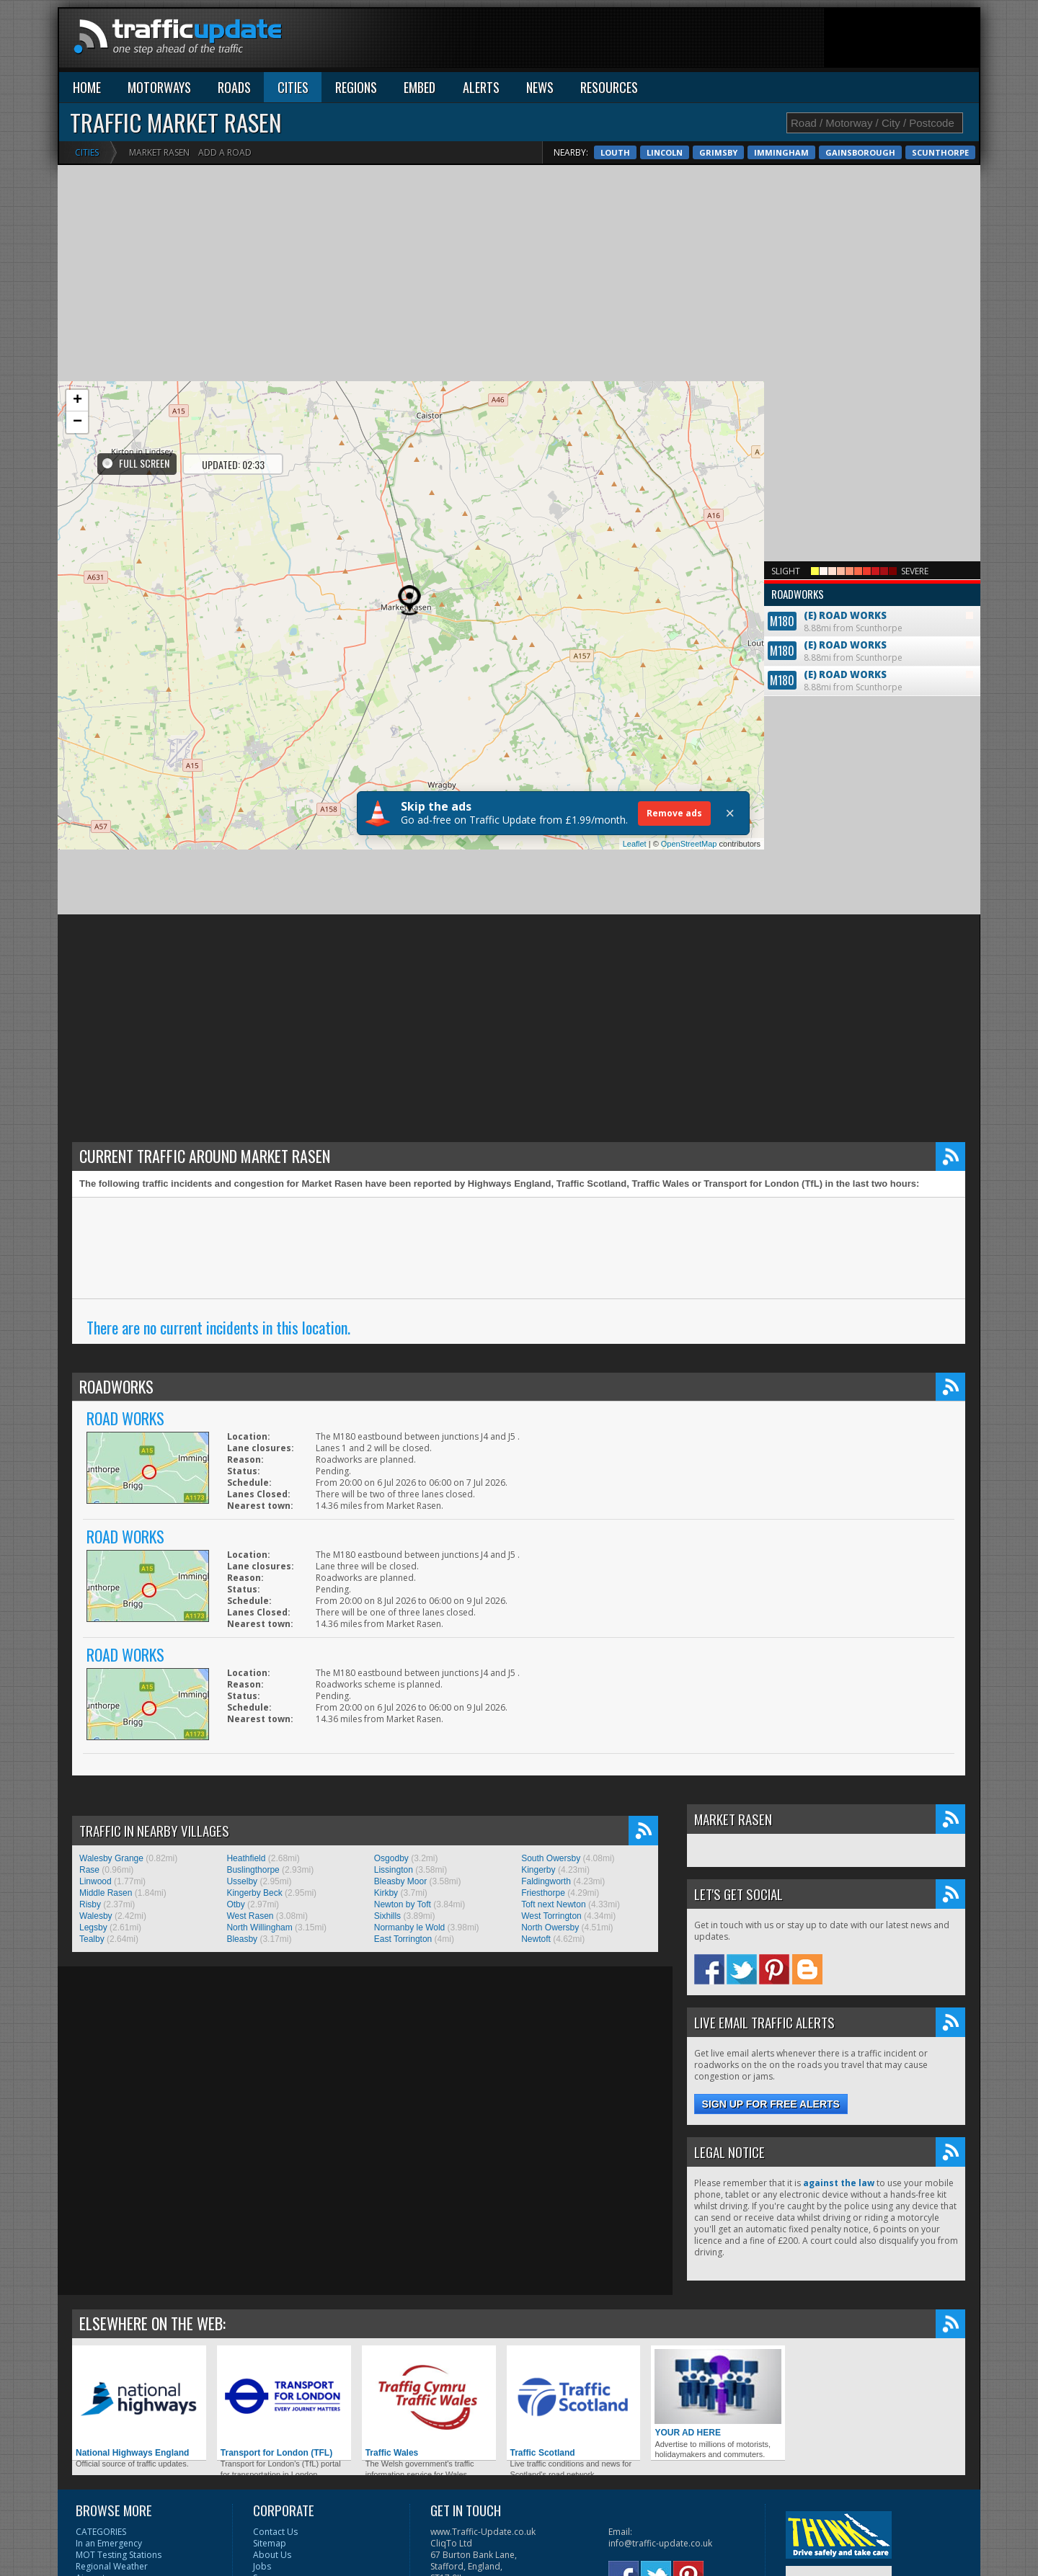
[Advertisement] (716, 41)
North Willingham (259, 1927)
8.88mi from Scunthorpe (872, 609)
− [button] (77, 422)
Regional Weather (112, 2566)
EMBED (419, 87)
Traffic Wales (428, 2403)
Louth (615, 152)
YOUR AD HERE (718, 2393)
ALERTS (481, 87)
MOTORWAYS (159, 87)
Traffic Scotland (573, 2403)
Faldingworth (546, 1881)
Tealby (92, 1939)
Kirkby (386, 1893)
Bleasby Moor (400, 1881)
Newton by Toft (402, 1904)
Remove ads (674, 813)
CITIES (293, 87)
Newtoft (536, 1939)
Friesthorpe (543, 1893)
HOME (87, 87)
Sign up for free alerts (771, 2104)
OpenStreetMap (689, 843)
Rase (89, 1870)
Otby (235, 1904)
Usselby (241, 1881)
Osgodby (391, 1858)
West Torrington (551, 1916)
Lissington (393, 1870)
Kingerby (538, 1870)
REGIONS (356, 87)
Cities (87, 152)
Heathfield (245, 1858)
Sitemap (269, 2543)
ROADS (234, 87)
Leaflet (635, 843)
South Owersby (550, 1858)
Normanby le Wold (409, 1927)
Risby (90, 1904)
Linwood (95, 1881)
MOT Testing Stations (118, 2555)
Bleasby (241, 1939)
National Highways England (139, 2403)
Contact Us (275, 2532)
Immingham (781, 152)
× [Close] (730, 813)
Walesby (95, 1916)
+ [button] (77, 400)
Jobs (262, 2566)
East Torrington (403, 1939)
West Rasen (249, 1916)
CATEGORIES (101, 2532)
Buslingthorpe (252, 1870)
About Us (272, 2555)
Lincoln (665, 152)
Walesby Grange (111, 1858)
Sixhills (387, 1916)
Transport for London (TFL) (284, 2403)
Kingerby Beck (254, 1893)
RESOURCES (609, 87)
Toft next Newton (553, 1904)
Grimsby (718, 152)
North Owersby (550, 1927)
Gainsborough (860, 152)
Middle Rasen (105, 1893)
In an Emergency (109, 2543)
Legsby (93, 1927)
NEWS (540, 87)
